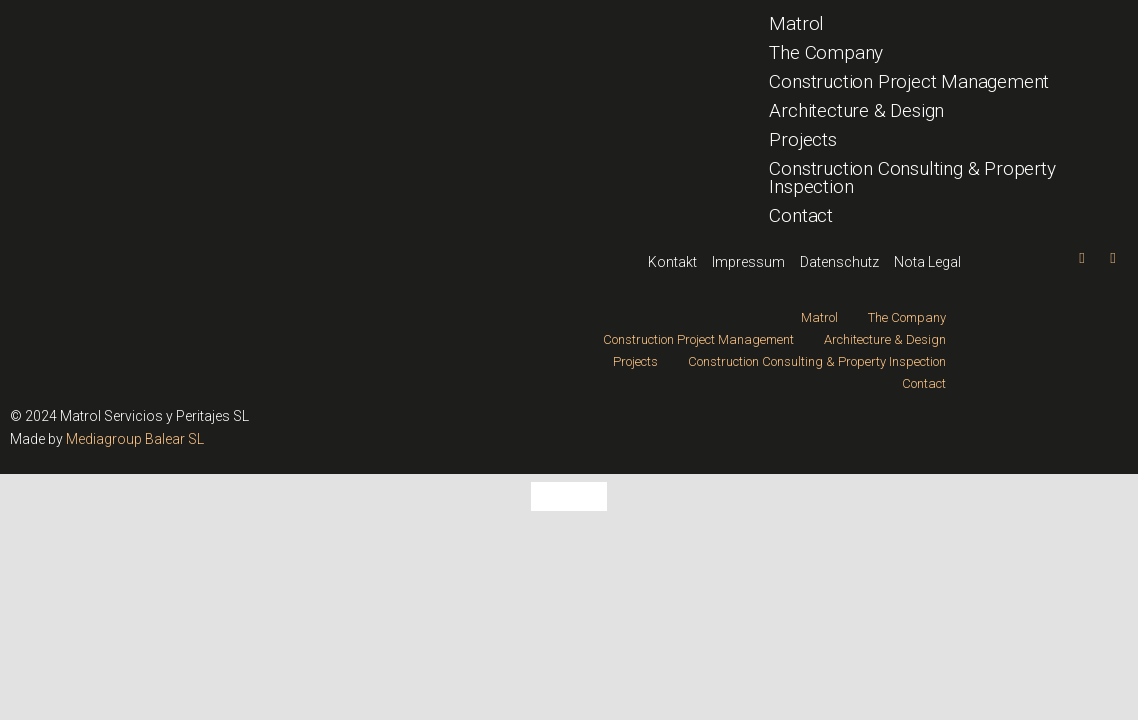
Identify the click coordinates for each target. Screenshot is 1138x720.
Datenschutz (839, 262)
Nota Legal (927, 262)
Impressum (748, 262)
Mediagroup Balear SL (135, 439)
